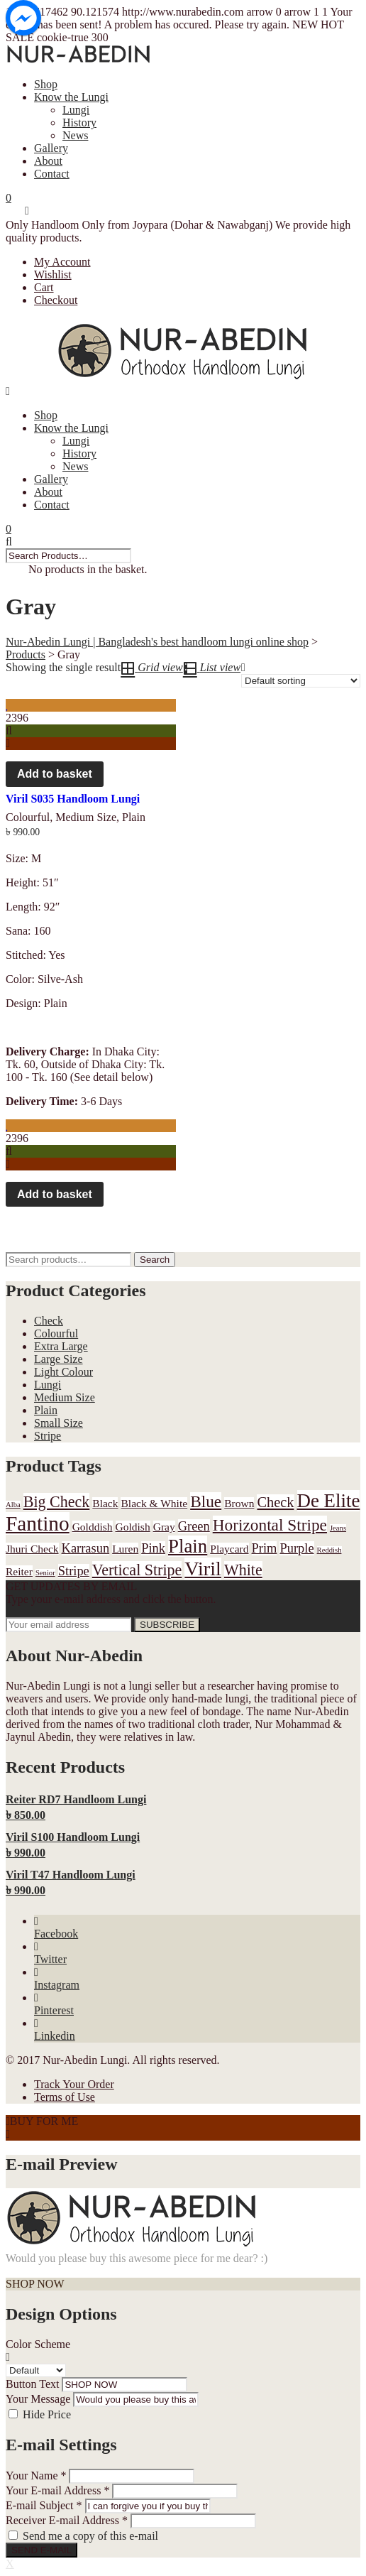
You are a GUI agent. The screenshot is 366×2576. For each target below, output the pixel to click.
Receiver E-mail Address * (67, 2520)
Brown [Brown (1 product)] (239, 1503)
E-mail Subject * (44, 2505)
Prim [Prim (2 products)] (264, 1548)
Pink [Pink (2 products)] (153, 1548)
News (75, 135)
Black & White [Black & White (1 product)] (154, 1503)
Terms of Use (64, 2097)
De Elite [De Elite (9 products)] (328, 1500)
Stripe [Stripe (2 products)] (73, 1571)
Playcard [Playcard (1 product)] (229, 1549)
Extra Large (61, 1346)
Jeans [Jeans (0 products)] (338, 1528)
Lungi (75, 110)
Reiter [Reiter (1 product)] (19, 1571)
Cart (44, 287)
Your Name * (36, 2475)
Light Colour (63, 1372)
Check (48, 1321)
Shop (45, 84)
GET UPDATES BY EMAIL (71, 1586)
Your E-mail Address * (57, 2490)
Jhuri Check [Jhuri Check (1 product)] (32, 1549)
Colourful (28, 817)
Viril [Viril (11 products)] (202, 1569)
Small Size (58, 1423)
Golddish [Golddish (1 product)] (92, 1527)
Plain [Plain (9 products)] (187, 1546)
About (48, 161)
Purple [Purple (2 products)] (296, 1548)
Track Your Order (74, 2084)
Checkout (55, 300)
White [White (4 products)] (243, 1570)
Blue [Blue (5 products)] (205, 1501)
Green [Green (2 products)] (194, 1526)
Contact (52, 174)
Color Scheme (38, 2344)
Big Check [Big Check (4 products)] (56, 1502)
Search (155, 1259)
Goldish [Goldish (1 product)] (133, 1527)
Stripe (47, 1436)
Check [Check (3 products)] (275, 1502)
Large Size (58, 1359)
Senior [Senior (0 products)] (45, 1573)
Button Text (32, 2384)
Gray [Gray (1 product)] (164, 1527)
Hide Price (47, 2414)
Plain (133, 817)
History (79, 122)
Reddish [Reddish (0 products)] (329, 1550)
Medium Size (85, 817)
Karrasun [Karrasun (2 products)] (86, 1548)
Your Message (38, 2399)
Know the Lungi (71, 97)
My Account (62, 262)
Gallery (51, 148)
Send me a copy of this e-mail (90, 2536)
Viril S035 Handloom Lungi (73, 799)
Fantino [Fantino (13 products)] (38, 1523)
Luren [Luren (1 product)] (125, 1549)
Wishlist (53, 274)
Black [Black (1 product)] (105, 1503)
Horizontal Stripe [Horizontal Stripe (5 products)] (270, 1525)
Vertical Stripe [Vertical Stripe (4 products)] (137, 1570)
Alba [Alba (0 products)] (13, 1505)
